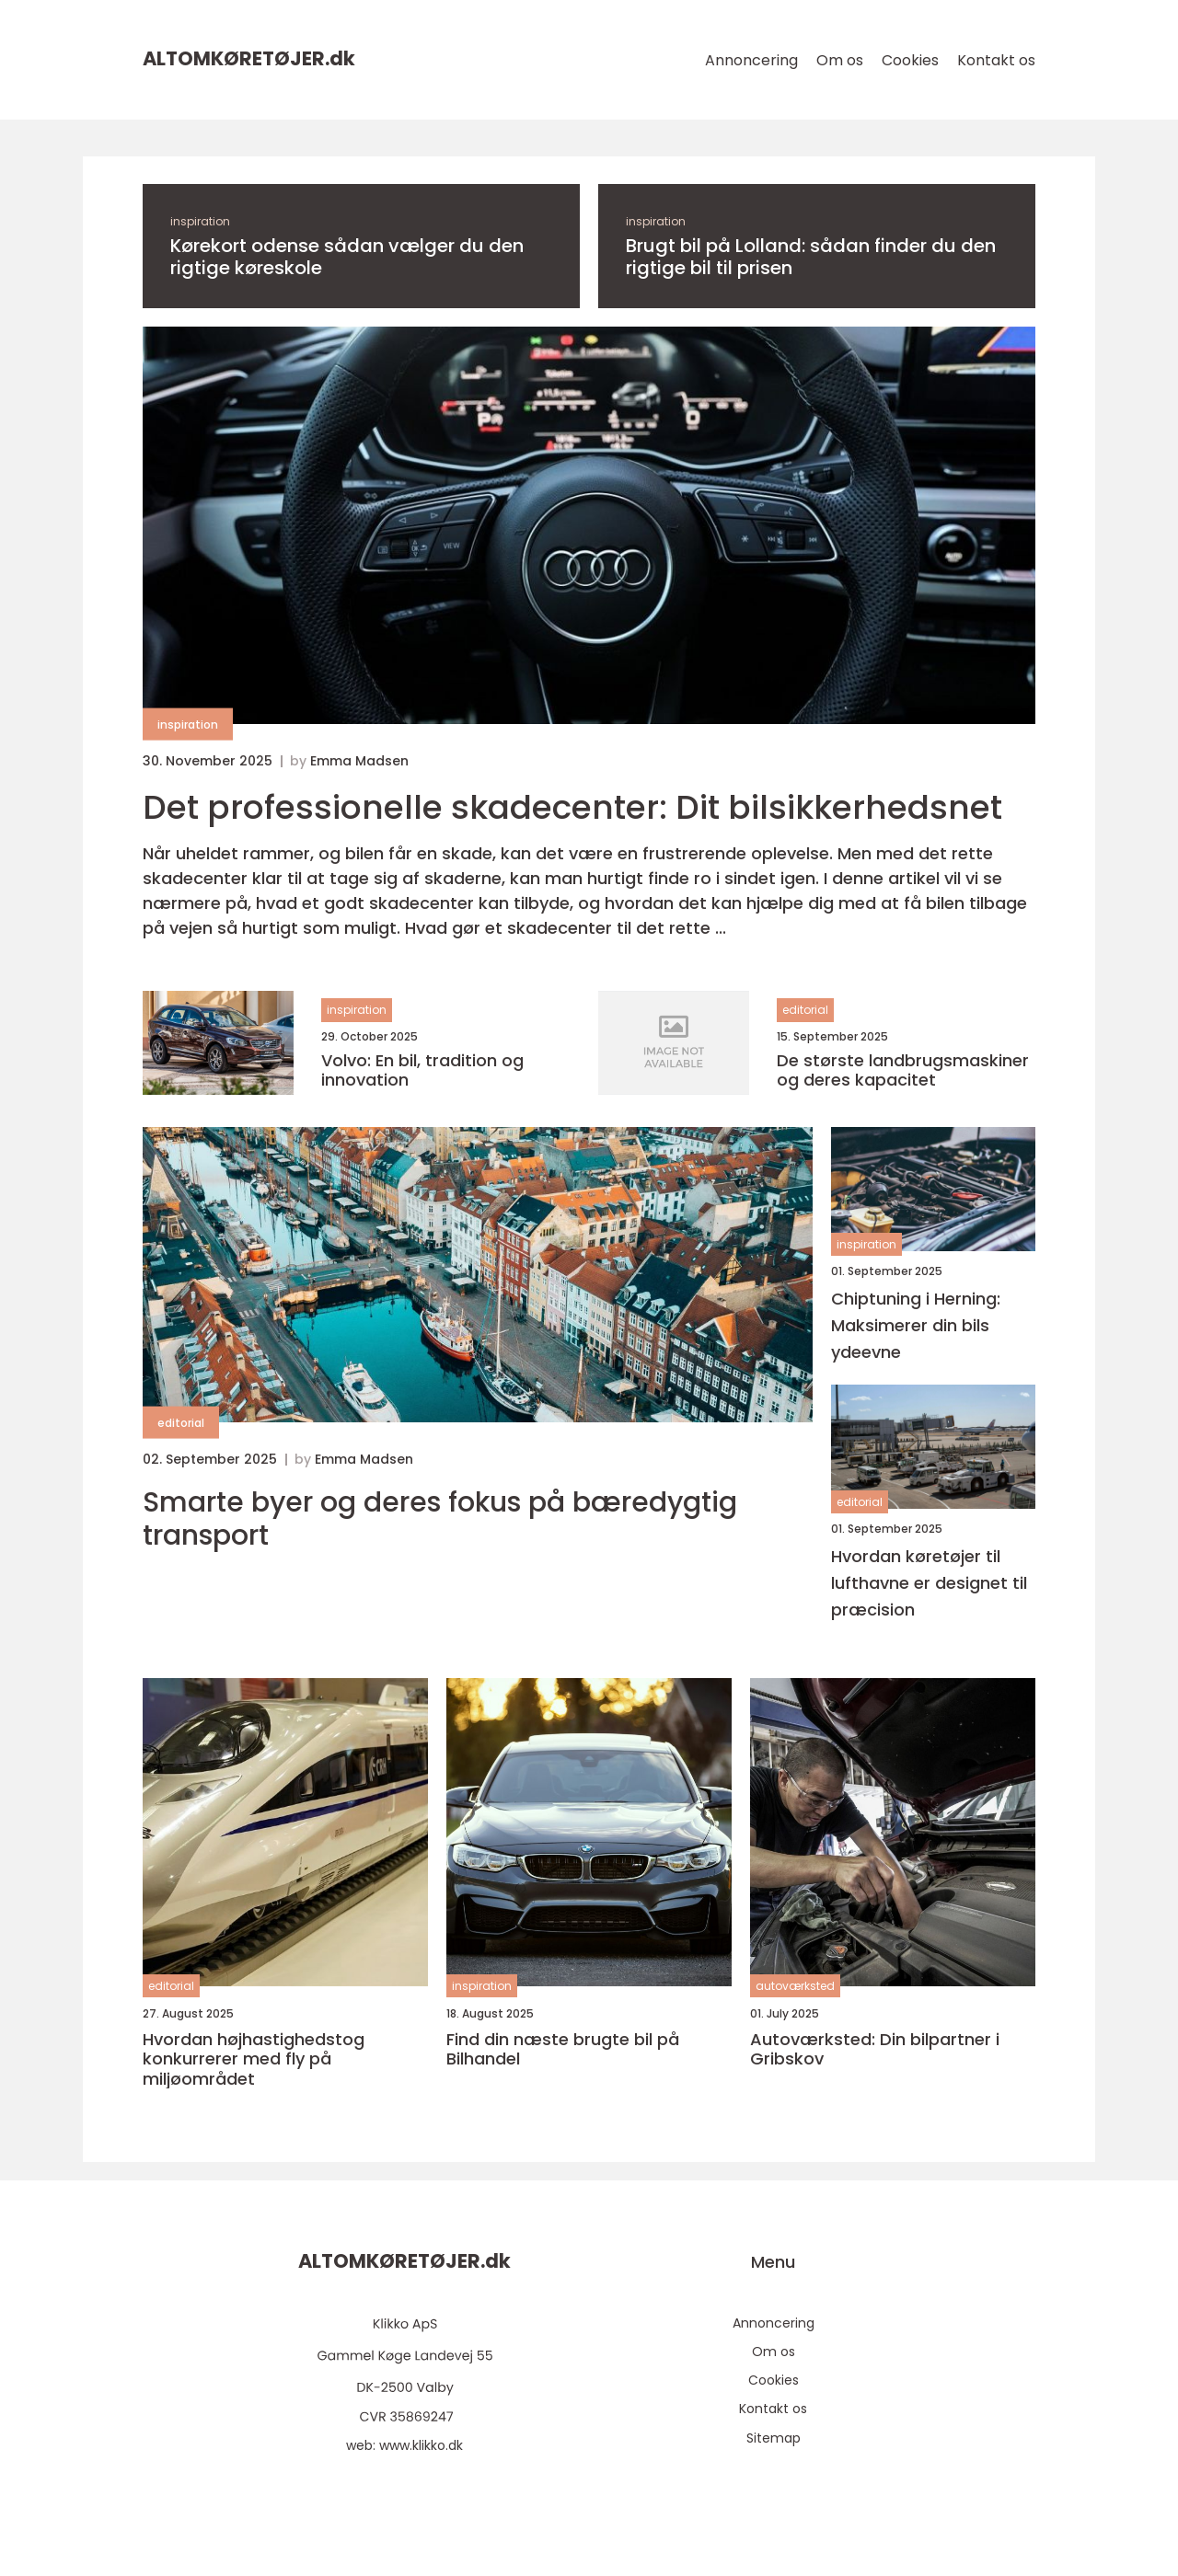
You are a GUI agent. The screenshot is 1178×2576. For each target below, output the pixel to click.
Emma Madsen (359, 760)
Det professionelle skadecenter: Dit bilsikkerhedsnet (572, 807)
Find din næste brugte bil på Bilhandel (562, 2049)
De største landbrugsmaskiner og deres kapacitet (903, 1070)
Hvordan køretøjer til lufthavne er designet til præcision (929, 1583)
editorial (805, 1010)
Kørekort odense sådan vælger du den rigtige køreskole (347, 257)
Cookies (910, 60)
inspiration (200, 221)
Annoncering (751, 60)
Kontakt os (996, 60)
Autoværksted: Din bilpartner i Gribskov (874, 2049)
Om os (839, 60)
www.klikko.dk (421, 2445)
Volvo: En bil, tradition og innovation (422, 1070)
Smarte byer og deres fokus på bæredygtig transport (440, 1519)
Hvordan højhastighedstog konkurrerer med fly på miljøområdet (253, 2059)
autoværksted (795, 1986)
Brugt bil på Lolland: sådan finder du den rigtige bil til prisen (811, 257)
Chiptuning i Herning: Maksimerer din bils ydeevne (915, 1325)
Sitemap (773, 2438)
